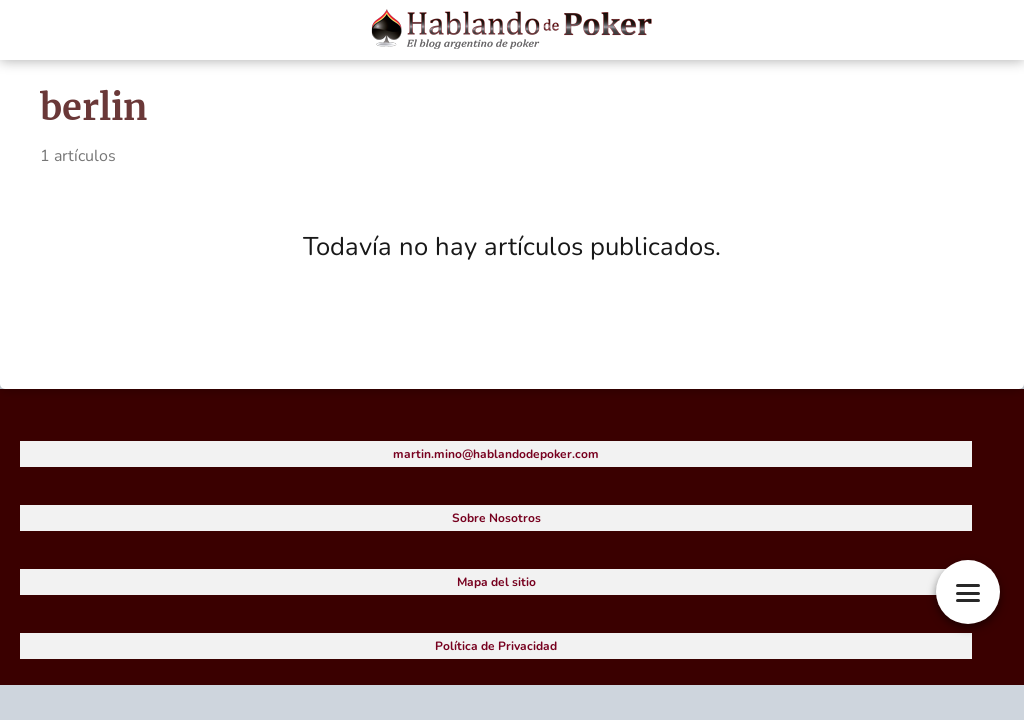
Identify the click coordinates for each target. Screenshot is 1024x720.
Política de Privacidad (496, 646)
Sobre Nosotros (496, 518)
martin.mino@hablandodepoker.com (496, 454)
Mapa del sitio (496, 582)
